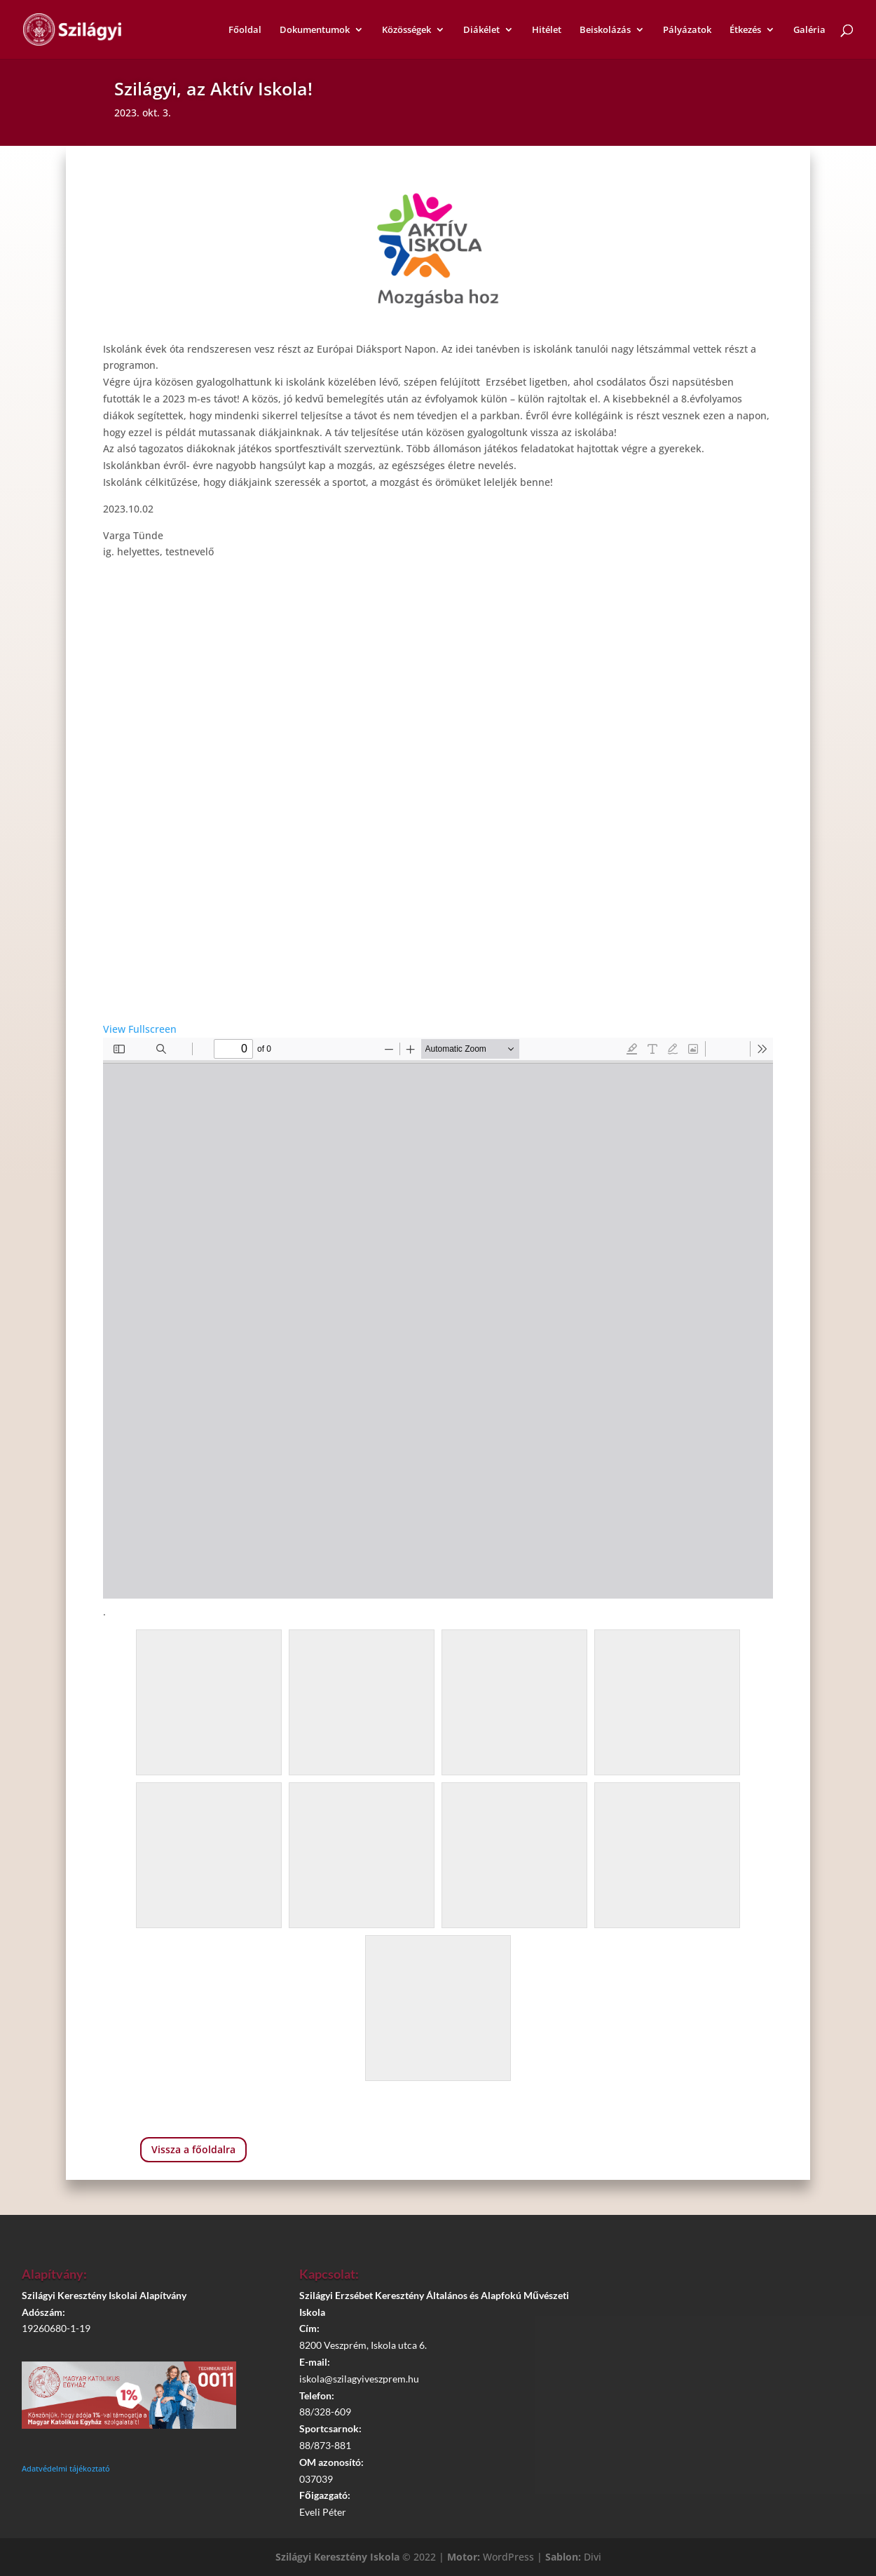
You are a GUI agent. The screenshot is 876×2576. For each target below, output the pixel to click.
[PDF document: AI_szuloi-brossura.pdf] (438, 1318)
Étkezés (745, 30)
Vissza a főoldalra (193, 2149)
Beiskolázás (605, 30)
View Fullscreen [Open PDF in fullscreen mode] (140, 1029)
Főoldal (244, 30)
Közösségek (406, 30)
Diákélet (481, 30)
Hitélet (546, 30)
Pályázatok (687, 30)
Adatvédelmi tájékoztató (66, 2468)
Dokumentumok (315, 30)
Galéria (809, 30)
